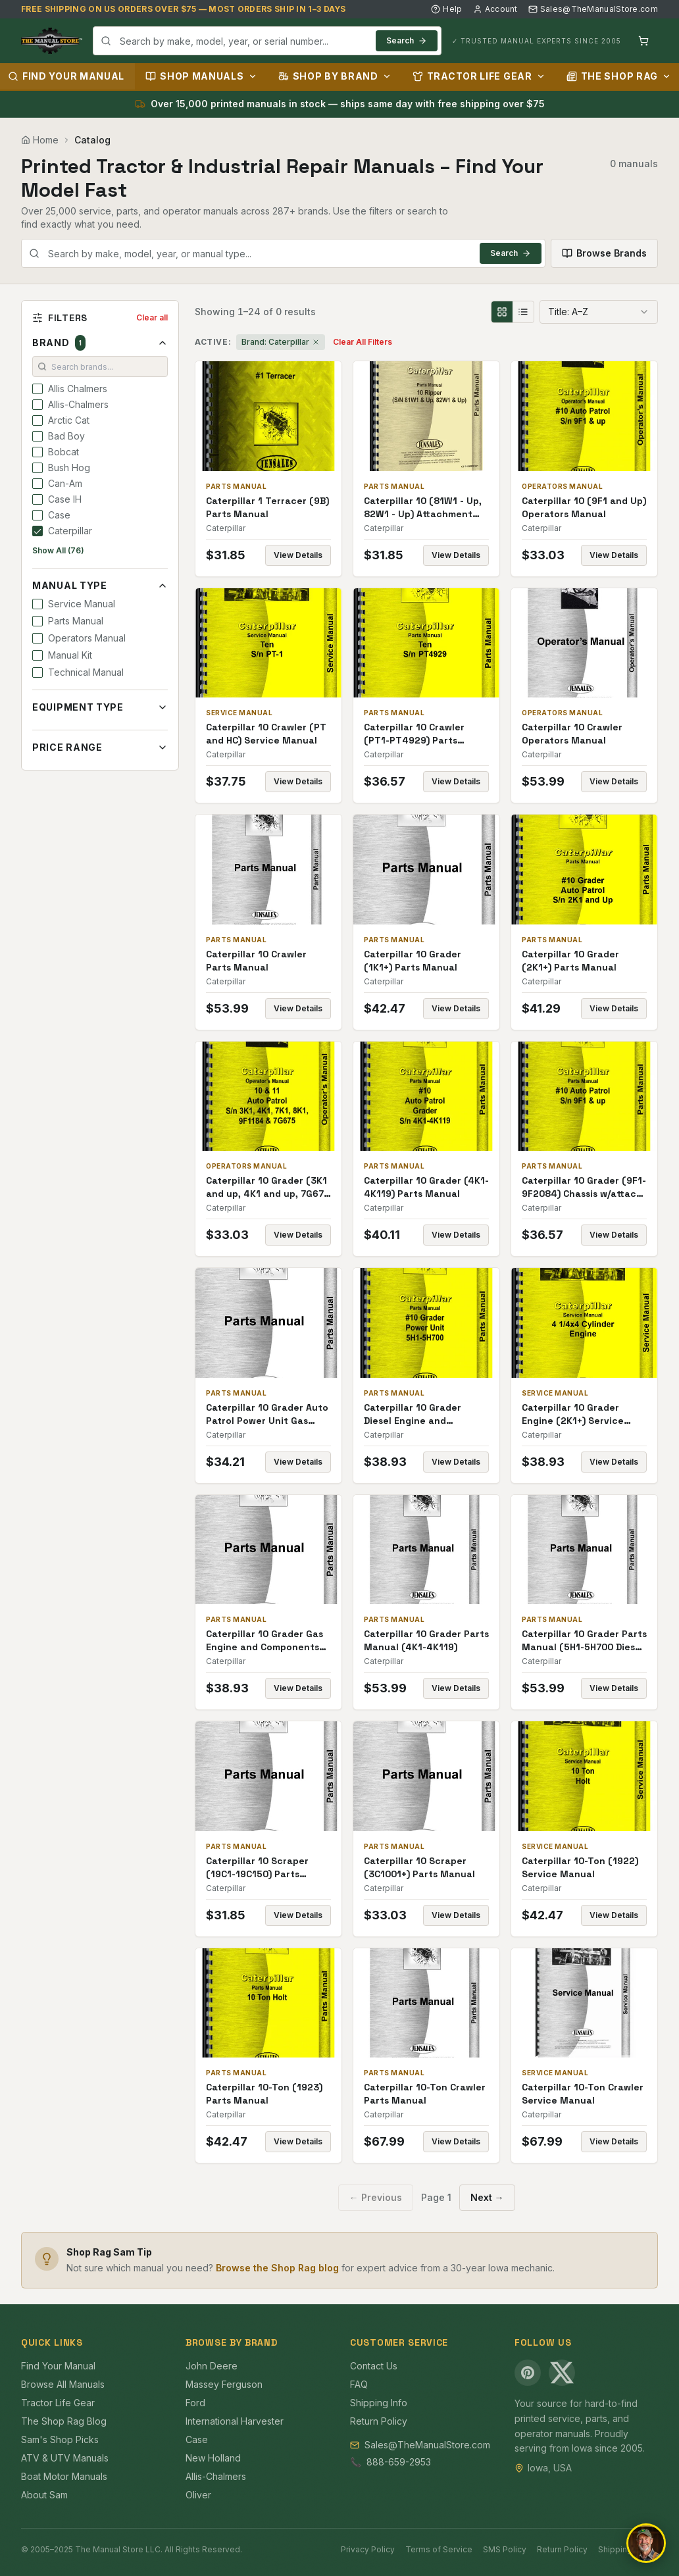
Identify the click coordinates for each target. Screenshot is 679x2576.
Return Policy (378, 2421)
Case (197, 2439)
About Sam (44, 2494)
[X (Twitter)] (562, 2373)
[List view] (523, 311)
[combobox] (267, 40)
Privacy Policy (368, 2549)
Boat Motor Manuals (64, 2476)
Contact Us (373, 2365)
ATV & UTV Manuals (65, 2457)
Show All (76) (58, 550)
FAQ (359, 2384)
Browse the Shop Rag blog (277, 2267)
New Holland (213, 2457)
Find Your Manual (58, 2365)
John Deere (212, 2365)
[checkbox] (37, 389)
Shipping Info (378, 2402)
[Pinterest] (528, 2373)
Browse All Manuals (63, 2384)
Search (406, 40)
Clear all (152, 317)
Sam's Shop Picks (60, 2439)
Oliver (198, 2494)
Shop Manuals (201, 76)
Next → (487, 2197)
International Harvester (235, 2421)
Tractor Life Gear (479, 76)
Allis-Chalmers (216, 2476)
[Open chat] (646, 2543)
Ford (195, 2402)
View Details (298, 555)
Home (40, 139)
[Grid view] (502, 311)
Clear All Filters (362, 342)
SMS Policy (504, 2549)
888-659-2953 (398, 2461)
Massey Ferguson (224, 2384)
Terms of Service (438, 2549)
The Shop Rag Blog (64, 2421)
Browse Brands (604, 253)
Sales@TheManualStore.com (593, 9)
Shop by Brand (334, 76)
